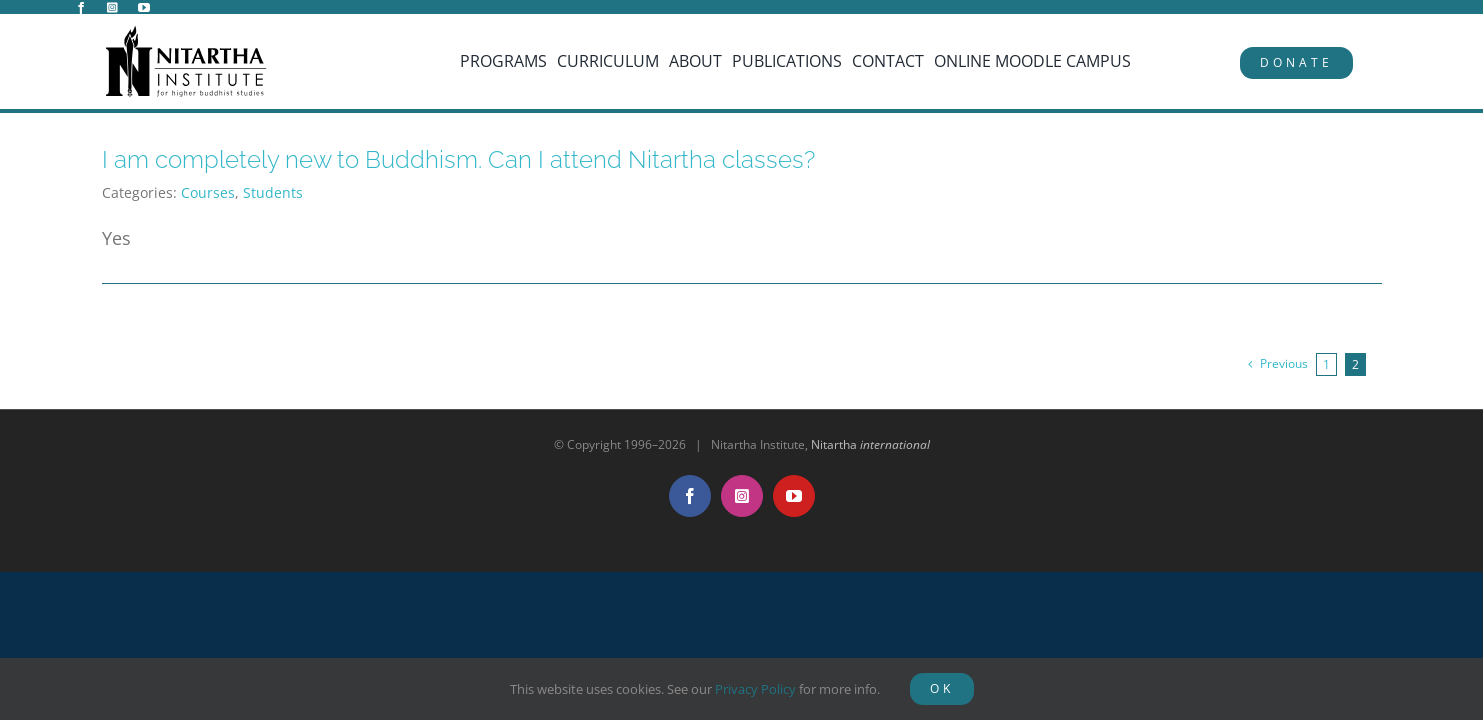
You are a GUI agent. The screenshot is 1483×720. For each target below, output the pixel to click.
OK (942, 688)
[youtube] (144, 8)
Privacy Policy (755, 689)
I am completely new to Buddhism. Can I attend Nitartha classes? (458, 159)
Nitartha (870, 444)
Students (273, 192)
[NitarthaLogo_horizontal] (187, 33)
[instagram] (112, 8)
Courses (208, 192)
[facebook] (81, 8)
